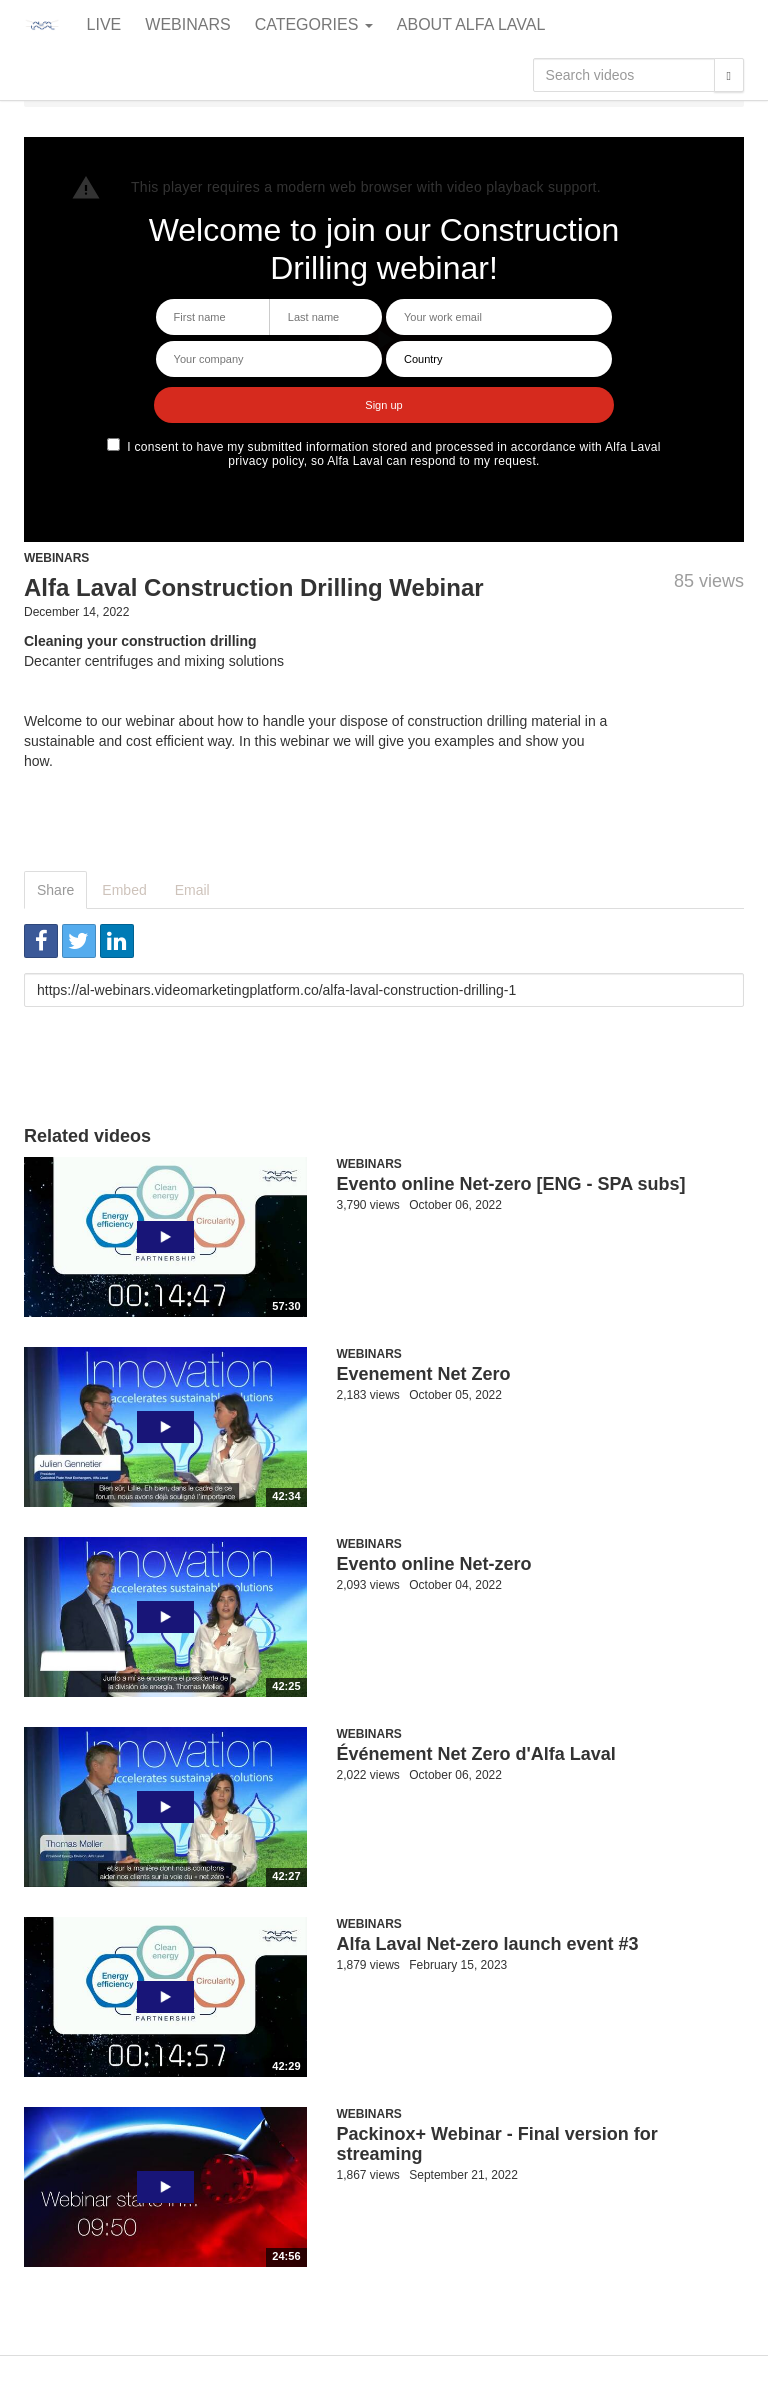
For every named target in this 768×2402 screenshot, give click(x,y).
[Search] (729, 75)
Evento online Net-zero (434, 1564)
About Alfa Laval (471, 24)
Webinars (187, 24)
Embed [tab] (124, 890)
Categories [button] (314, 24)
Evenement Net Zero (424, 1374)
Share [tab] (55, 890)
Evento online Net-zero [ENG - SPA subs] (511, 1184)
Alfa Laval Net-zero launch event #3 (488, 1944)
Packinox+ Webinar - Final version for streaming (497, 2144)
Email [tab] (192, 890)
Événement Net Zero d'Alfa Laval (476, 1754)
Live (104, 24)
